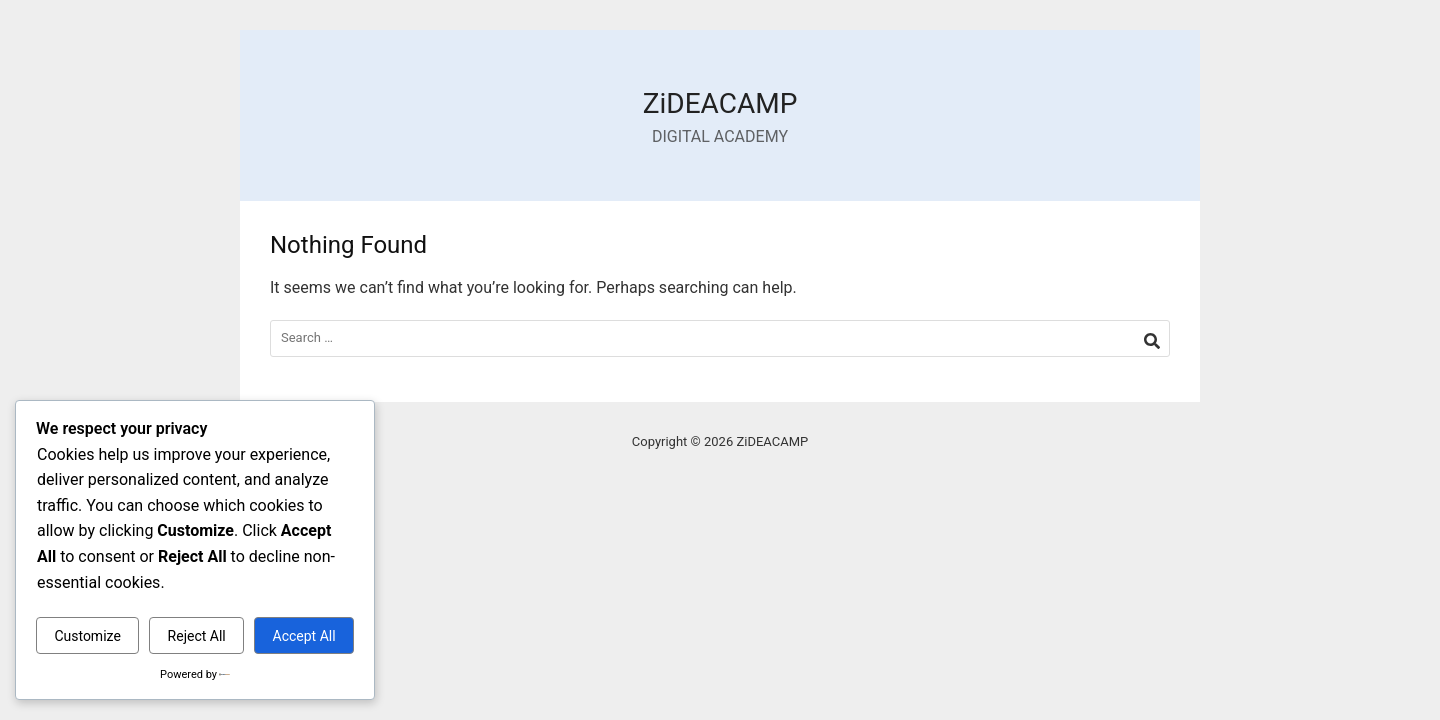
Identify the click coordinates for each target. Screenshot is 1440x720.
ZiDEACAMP (720, 103)
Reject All (197, 636)
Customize (87, 636)
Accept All (304, 636)
